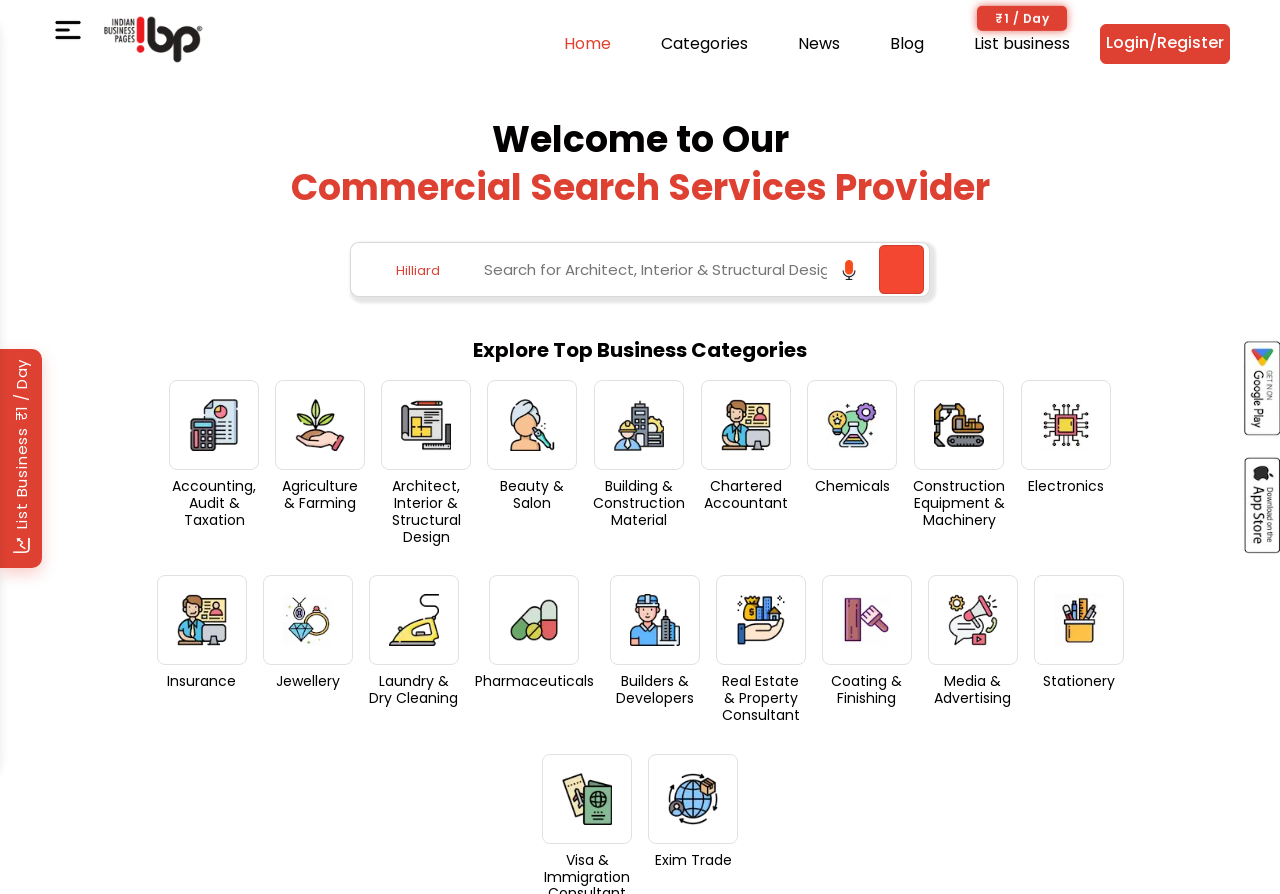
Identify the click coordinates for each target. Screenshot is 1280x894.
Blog (907, 43)
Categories (704, 43)
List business (1022, 43)
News (819, 43)
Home (587, 43)
